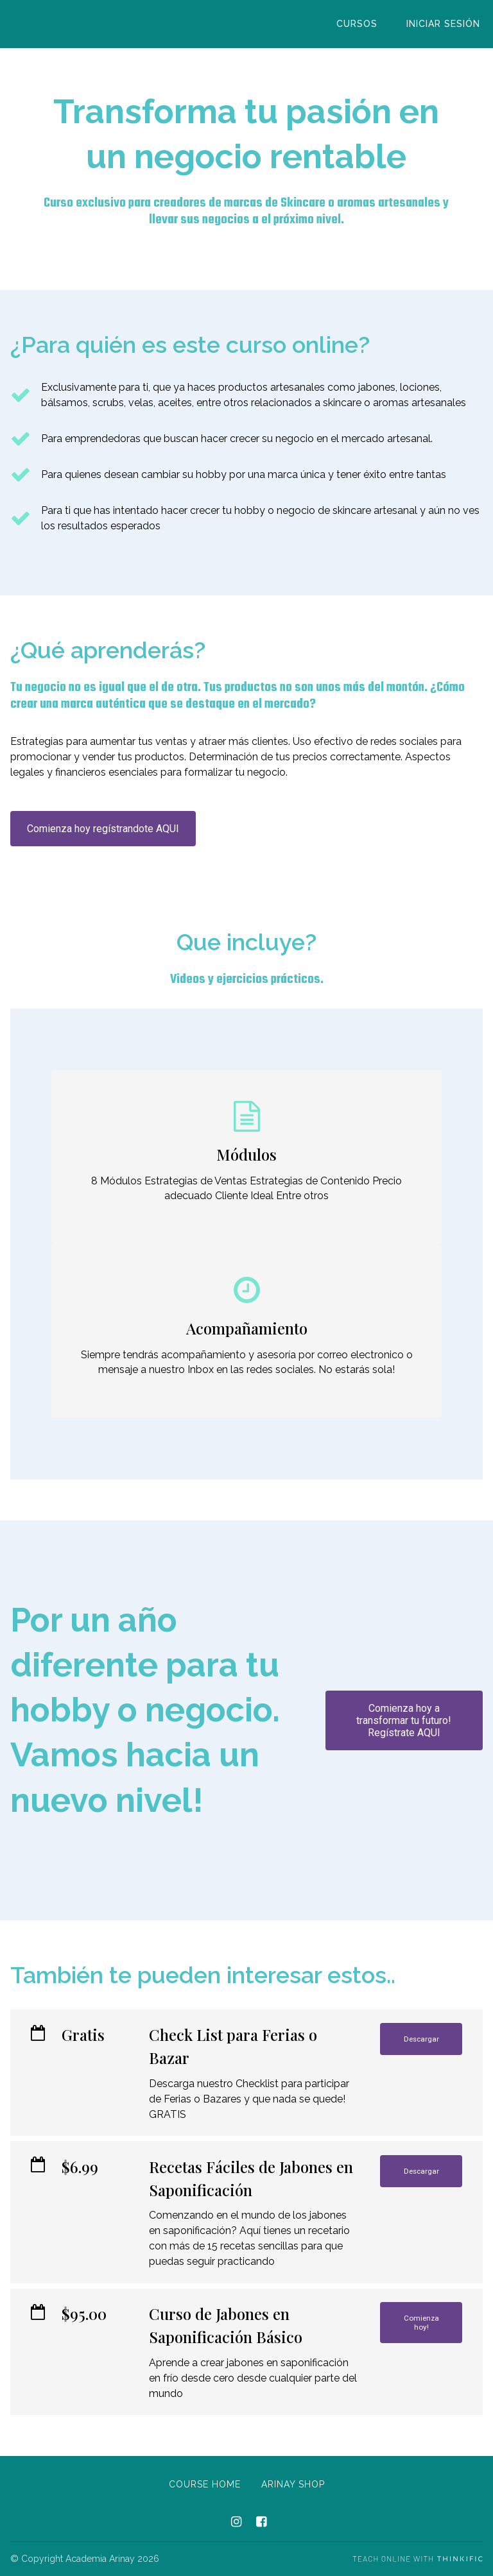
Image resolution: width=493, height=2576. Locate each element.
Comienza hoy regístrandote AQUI (103, 829)
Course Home (205, 2484)
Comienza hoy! (421, 2326)
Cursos (365, 24)
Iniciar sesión (446, 24)
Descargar (421, 2040)
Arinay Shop (293, 2484)
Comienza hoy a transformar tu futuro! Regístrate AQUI (403, 1720)
